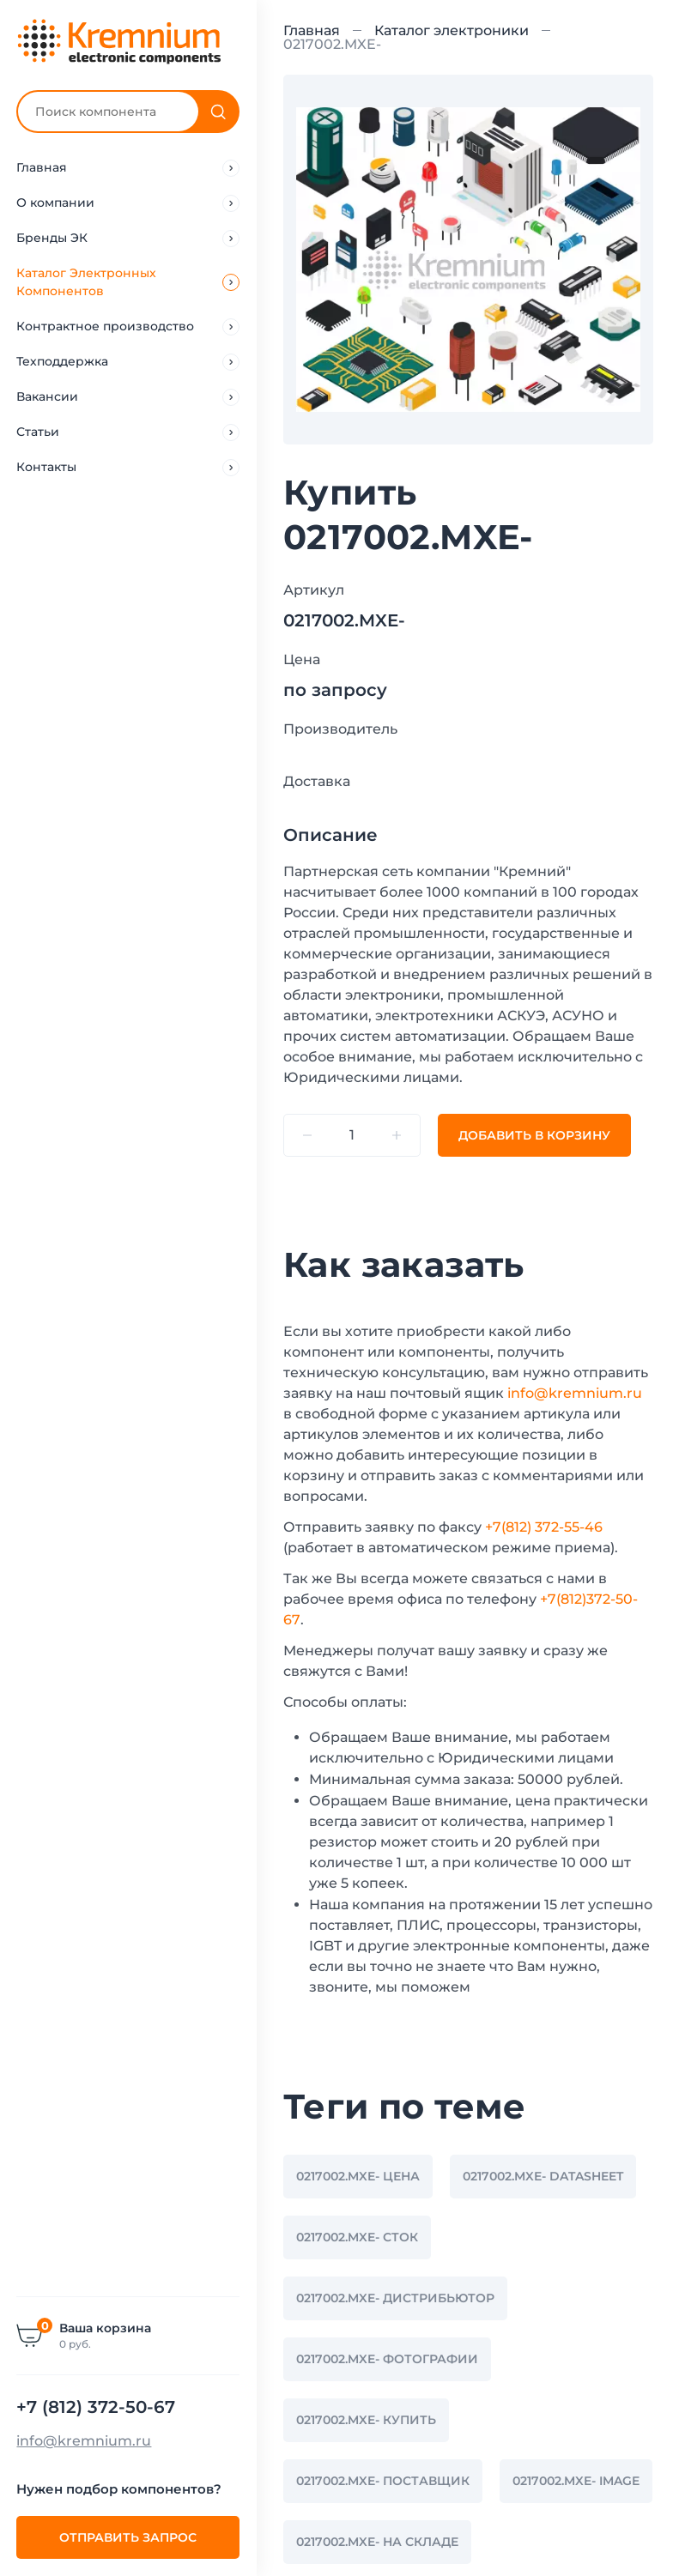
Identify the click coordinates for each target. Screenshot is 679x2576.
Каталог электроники (451, 30)
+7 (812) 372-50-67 (96, 2407)
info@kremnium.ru (84, 2441)
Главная (311, 30)
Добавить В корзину (534, 1135)
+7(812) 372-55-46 (544, 1527)
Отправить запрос (128, 2537)
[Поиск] (219, 111)
